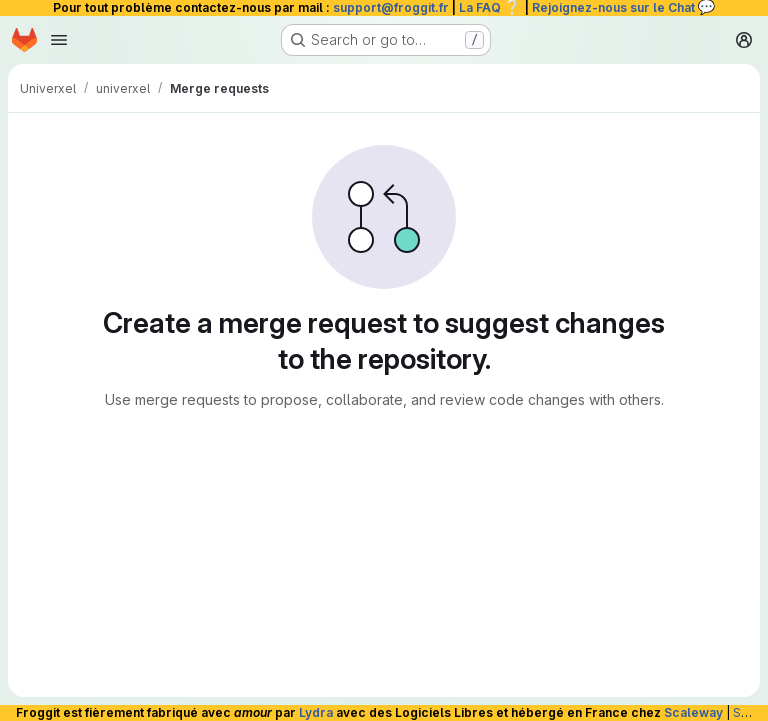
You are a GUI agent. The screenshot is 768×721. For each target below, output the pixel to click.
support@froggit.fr (391, 7)
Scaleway (693, 712)
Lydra (316, 712)
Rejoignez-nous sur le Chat (624, 7)
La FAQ (490, 7)
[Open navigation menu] (59, 40)
